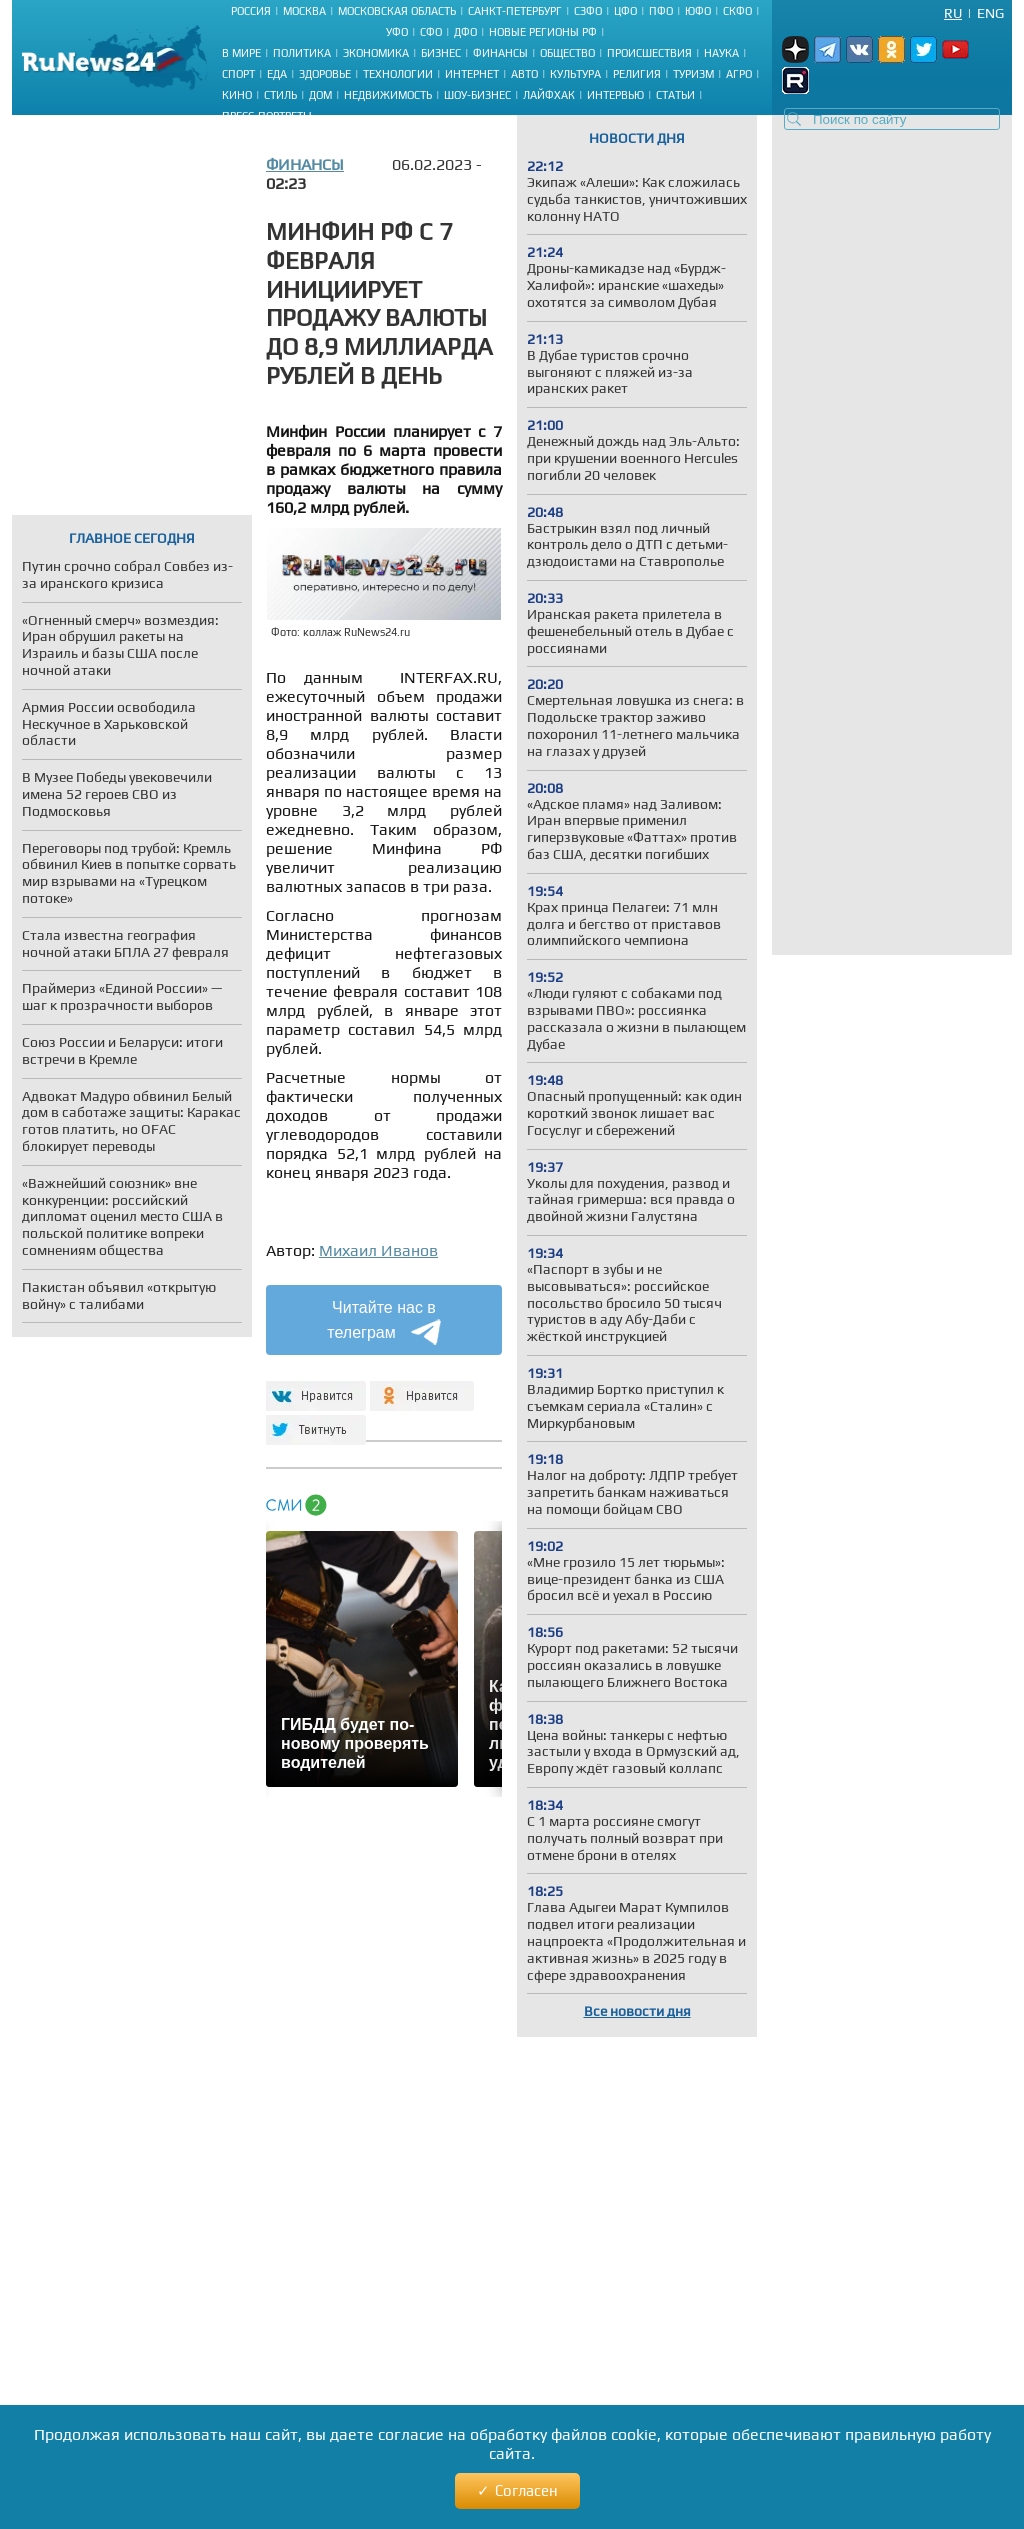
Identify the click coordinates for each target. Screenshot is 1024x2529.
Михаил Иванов (378, 1250)
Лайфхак (549, 95)
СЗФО (588, 11)
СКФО (737, 11)
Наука (721, 53)
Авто (524, 74)
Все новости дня (637, 2011)
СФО (431, 32)
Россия (251, 11)
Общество (567, 53)
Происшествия (649, 53)
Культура (575, 74)
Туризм (693, 74)
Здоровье (325, 74)
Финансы (500, 53)
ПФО (661, 11)
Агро (739, 74)
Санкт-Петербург (515, 11)
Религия (637, 74)
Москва (304, 11)
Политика (302, 53)
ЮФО (698, 11)
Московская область (397, 11)
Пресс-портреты (267, 116)
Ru (953, 13)
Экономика (376, 53)
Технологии (398, 74)
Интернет (472, 74)
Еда (277, 74)
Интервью (615, 95)
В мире (241, 53)
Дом (320, 95)
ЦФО (625, 11)
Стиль (280, 95)
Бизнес (441, 53)
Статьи (675, 95)
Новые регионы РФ (543, 32)
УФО (397, 32)
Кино (237, 95)
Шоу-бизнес (477, 95)
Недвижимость (388, 95)
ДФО (465, 32)
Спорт (238, 74)
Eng (990, 13)
